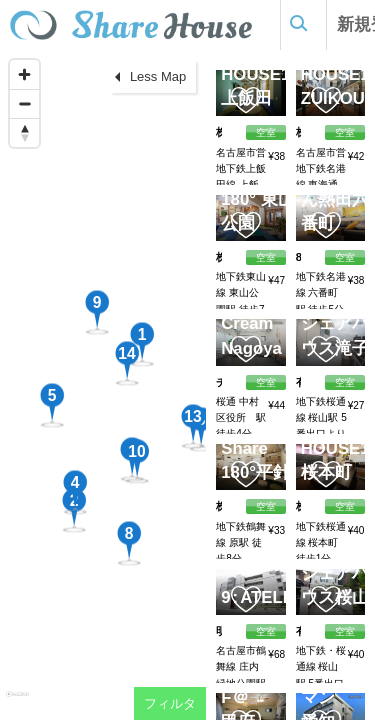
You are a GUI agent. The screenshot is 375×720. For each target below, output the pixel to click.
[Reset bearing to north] (24, 132)
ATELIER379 (286, 597)
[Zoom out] (24, 103)
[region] (103, 385)
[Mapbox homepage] (17, 702)
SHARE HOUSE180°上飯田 (268, 74)
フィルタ (170, 703)
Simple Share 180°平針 (258, 448)
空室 (266, 631)
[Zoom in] (24, 74)
